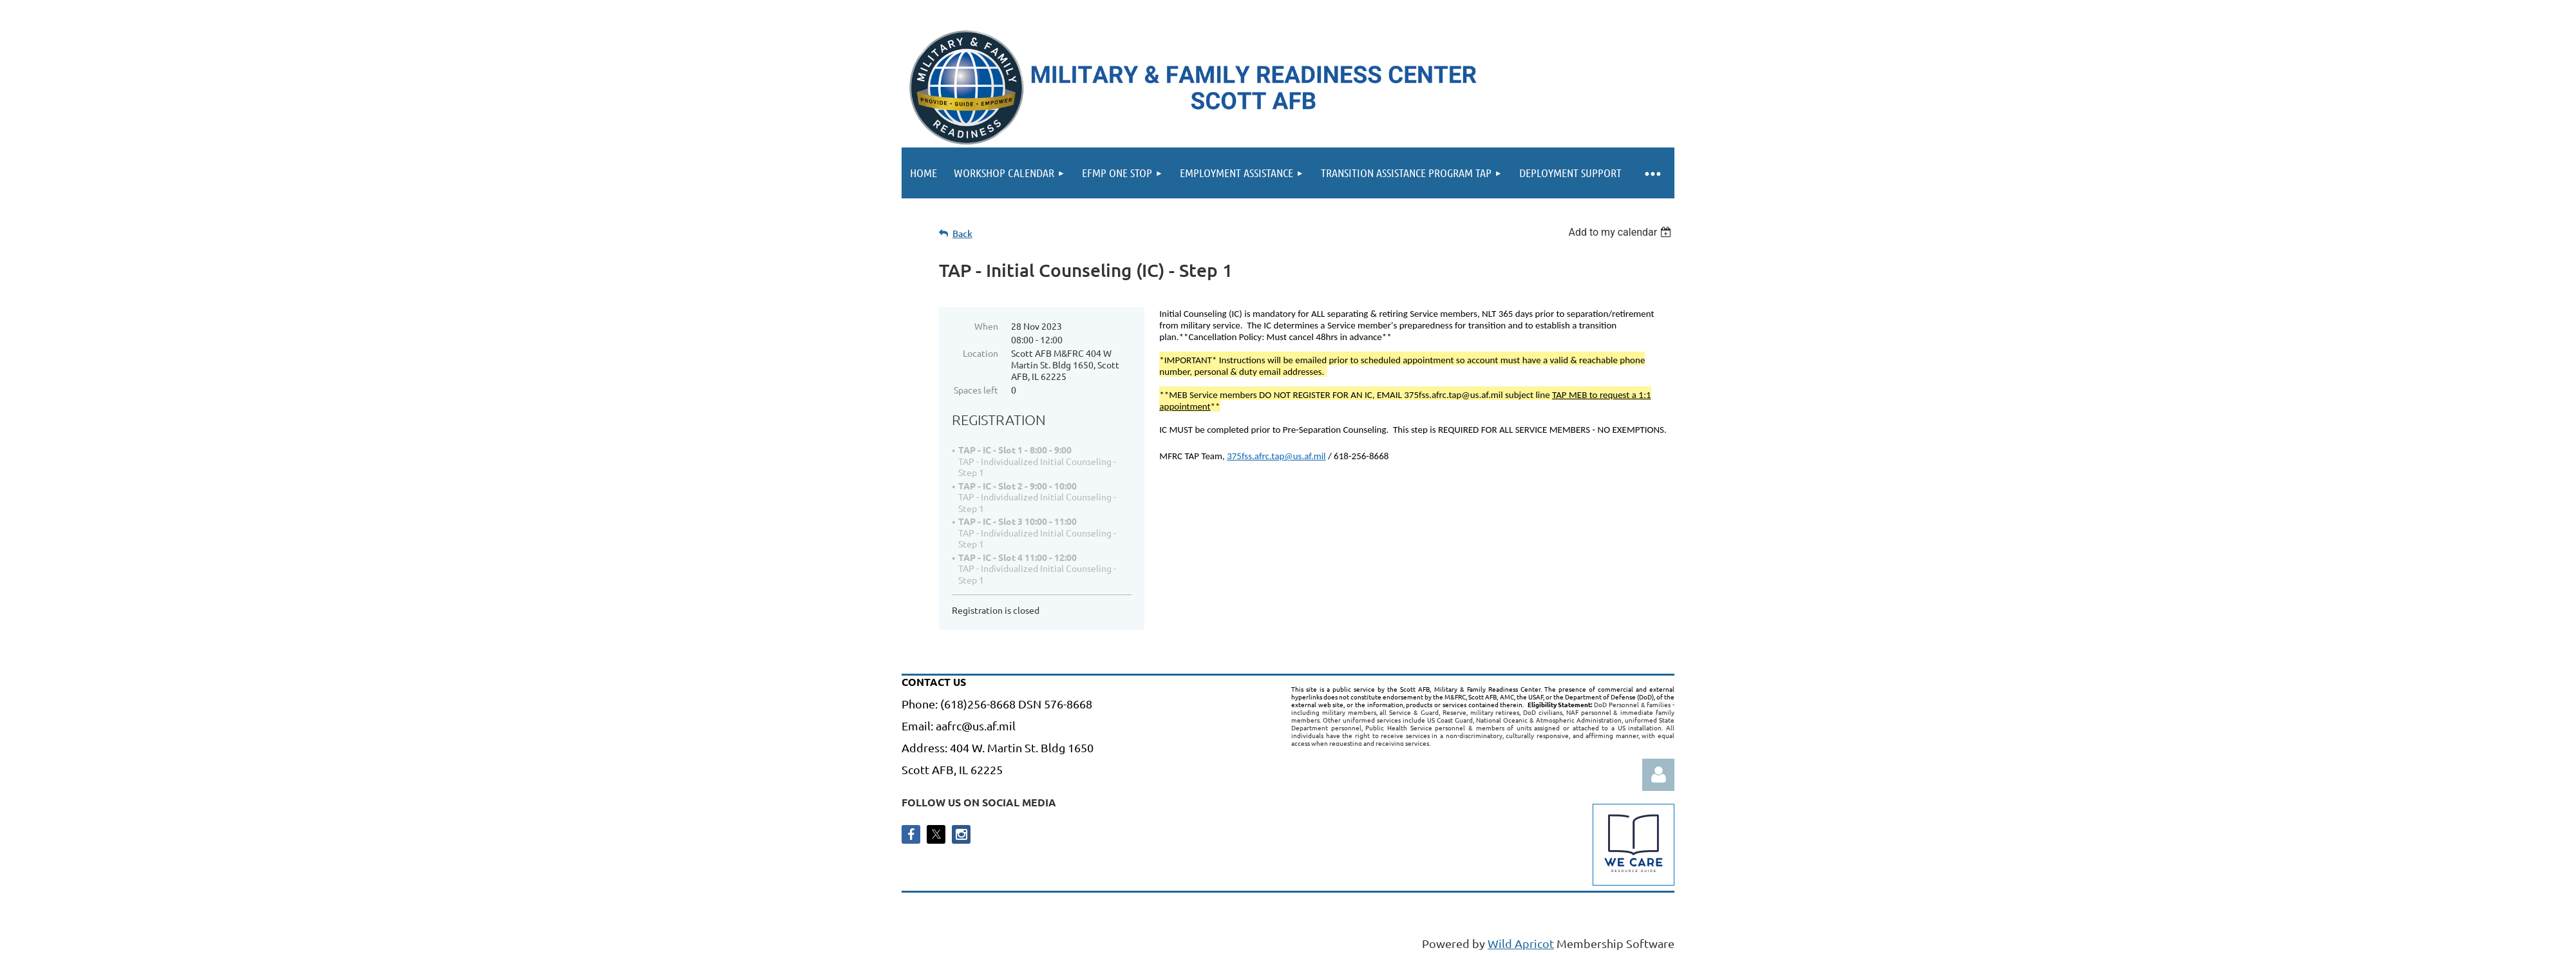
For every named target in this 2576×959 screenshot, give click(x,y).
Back (962, 233)
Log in (1658, 775)
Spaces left (976, 389)
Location (980, 353)
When (986, 326)
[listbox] (1621, 232)
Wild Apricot (1521, 943)
